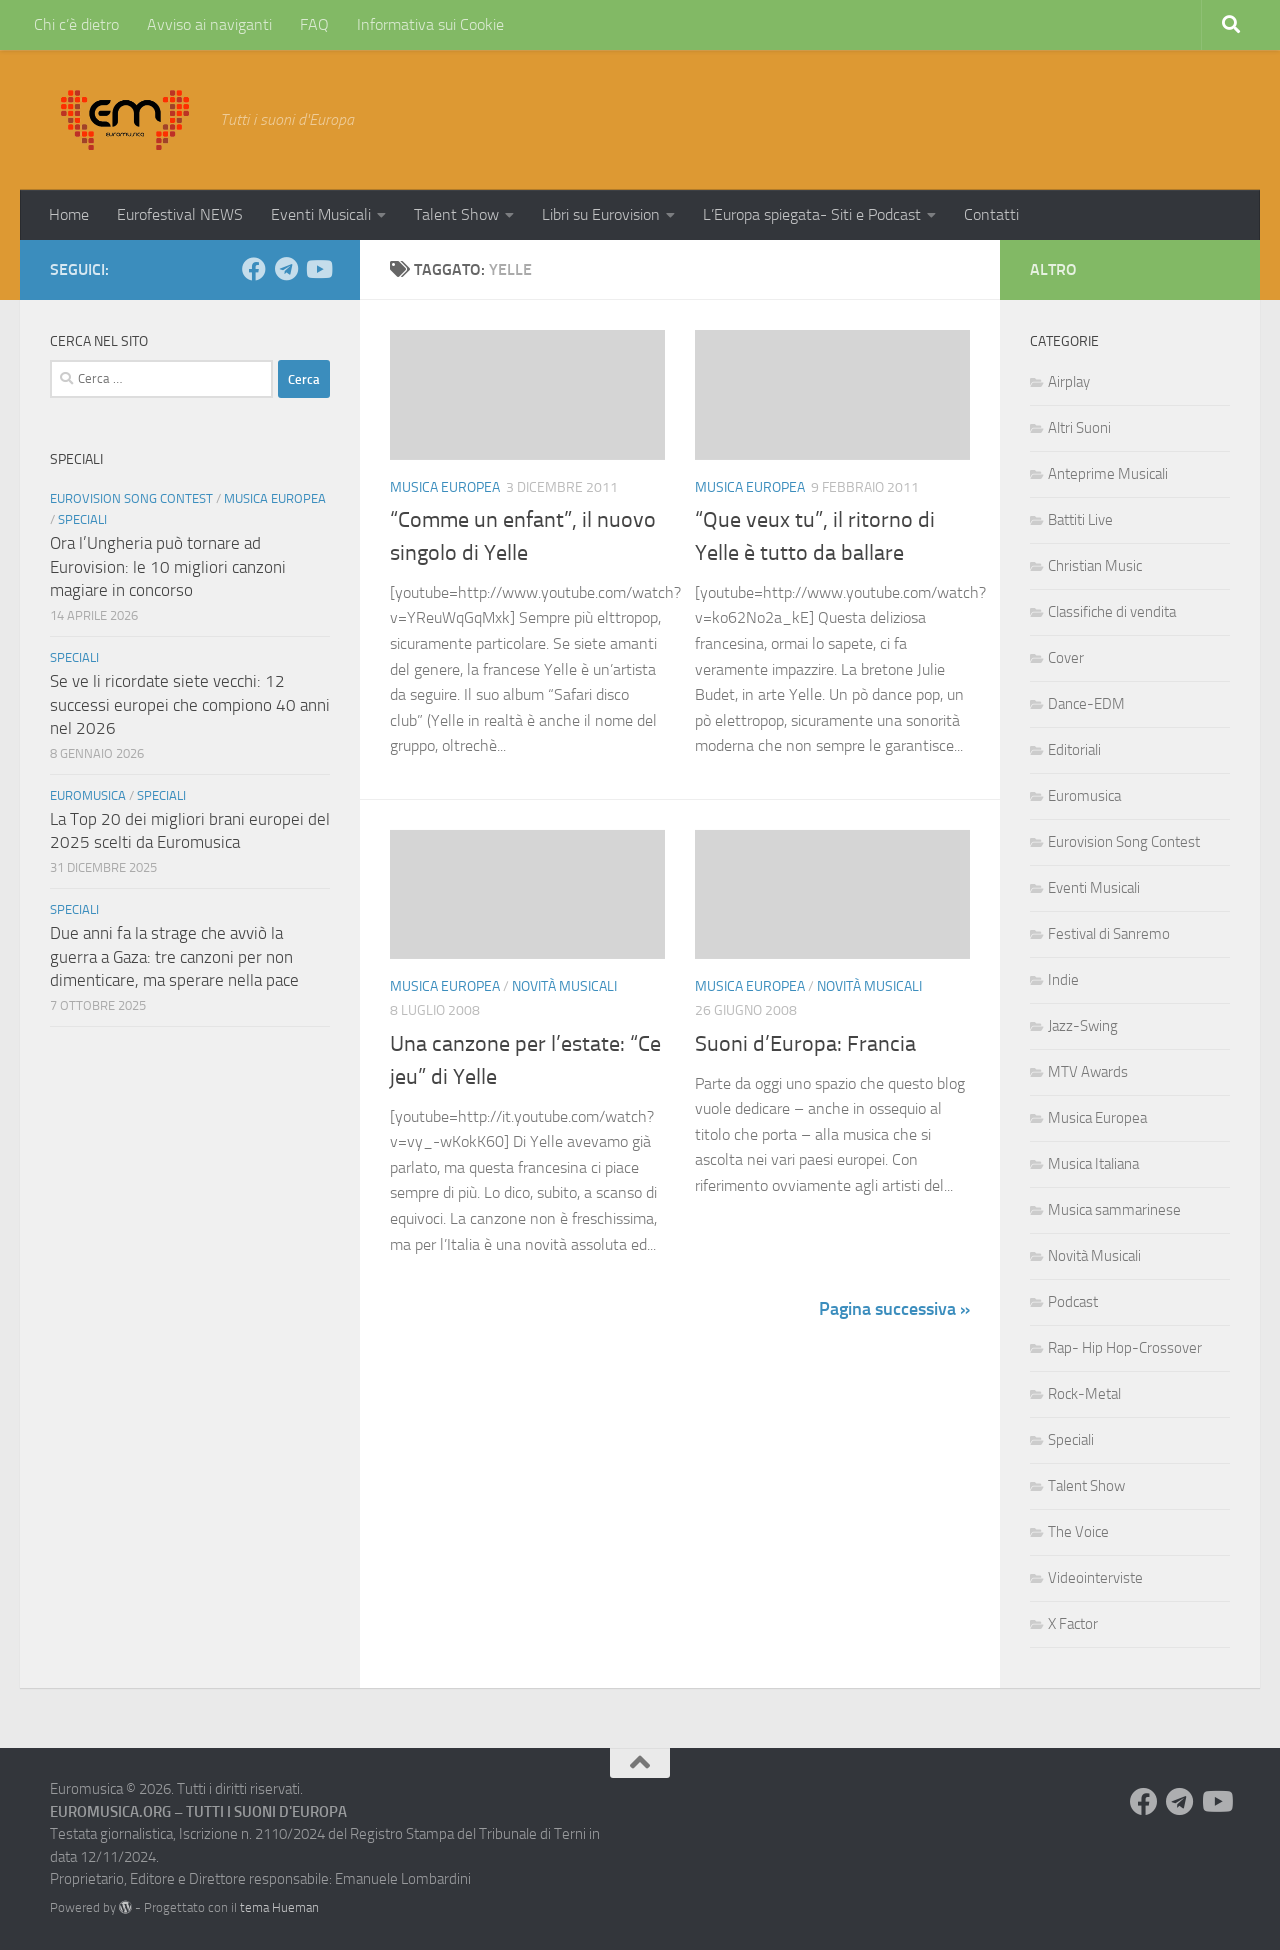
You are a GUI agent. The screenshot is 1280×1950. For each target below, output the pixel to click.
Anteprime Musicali (1108, 474)
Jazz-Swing (1083, 1026)
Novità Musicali (564, 986)
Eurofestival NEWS (180, 214)
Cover (1066, 658)
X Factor (1073, 1624)
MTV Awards (1088, 1072)
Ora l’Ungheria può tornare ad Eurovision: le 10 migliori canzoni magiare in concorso (168, 566)
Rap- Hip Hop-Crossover (1125, 1348)
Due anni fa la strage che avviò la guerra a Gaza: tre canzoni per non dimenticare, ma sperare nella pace (174, 956)
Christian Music (1095, 566)
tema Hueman (279, 1907)
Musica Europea (445, 487)
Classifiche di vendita (1112, 612)
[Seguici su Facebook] (254, 269)
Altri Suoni (1079, 428)
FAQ (314, 24)
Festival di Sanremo (1109, 934)
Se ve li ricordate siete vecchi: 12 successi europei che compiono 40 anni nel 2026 (190, 704)
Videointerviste (1095, 1578)
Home (69, 214)
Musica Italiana (1093, 1164)
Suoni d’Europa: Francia (805, 1044)
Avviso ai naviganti (209, 24)
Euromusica (88, 795)
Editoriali (1074, 750)
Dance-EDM (1086, 704)
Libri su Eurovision (601, 214)
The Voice (1078, 1532)
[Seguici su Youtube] (318, 269)
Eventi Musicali (321, 214)
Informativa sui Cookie (430, 24)
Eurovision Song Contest (131, 498)
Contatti (991, 214)
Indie (1063, 980)
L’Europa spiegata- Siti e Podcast (812, 214)
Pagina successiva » (894, 1309)
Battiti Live (1080, 520)
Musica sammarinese (1114, 1210)
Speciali (82, 519)
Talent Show (456, 214)
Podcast (1073, 1302)
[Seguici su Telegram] (286, 269)
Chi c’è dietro (76, 24)
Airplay (1069, 382)
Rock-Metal (1084, 1394)
